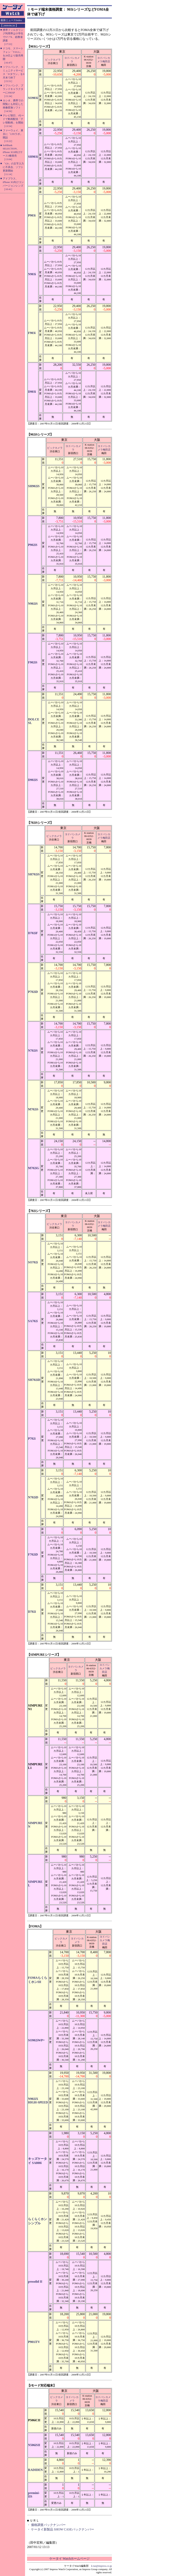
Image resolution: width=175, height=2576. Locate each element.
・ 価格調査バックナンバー (46, 2525)
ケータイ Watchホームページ (69, 2558)
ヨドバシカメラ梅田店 (104, 1668)
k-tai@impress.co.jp (101, 2565)
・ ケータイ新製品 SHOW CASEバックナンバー (60, 2529)
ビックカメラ (53, 59)
